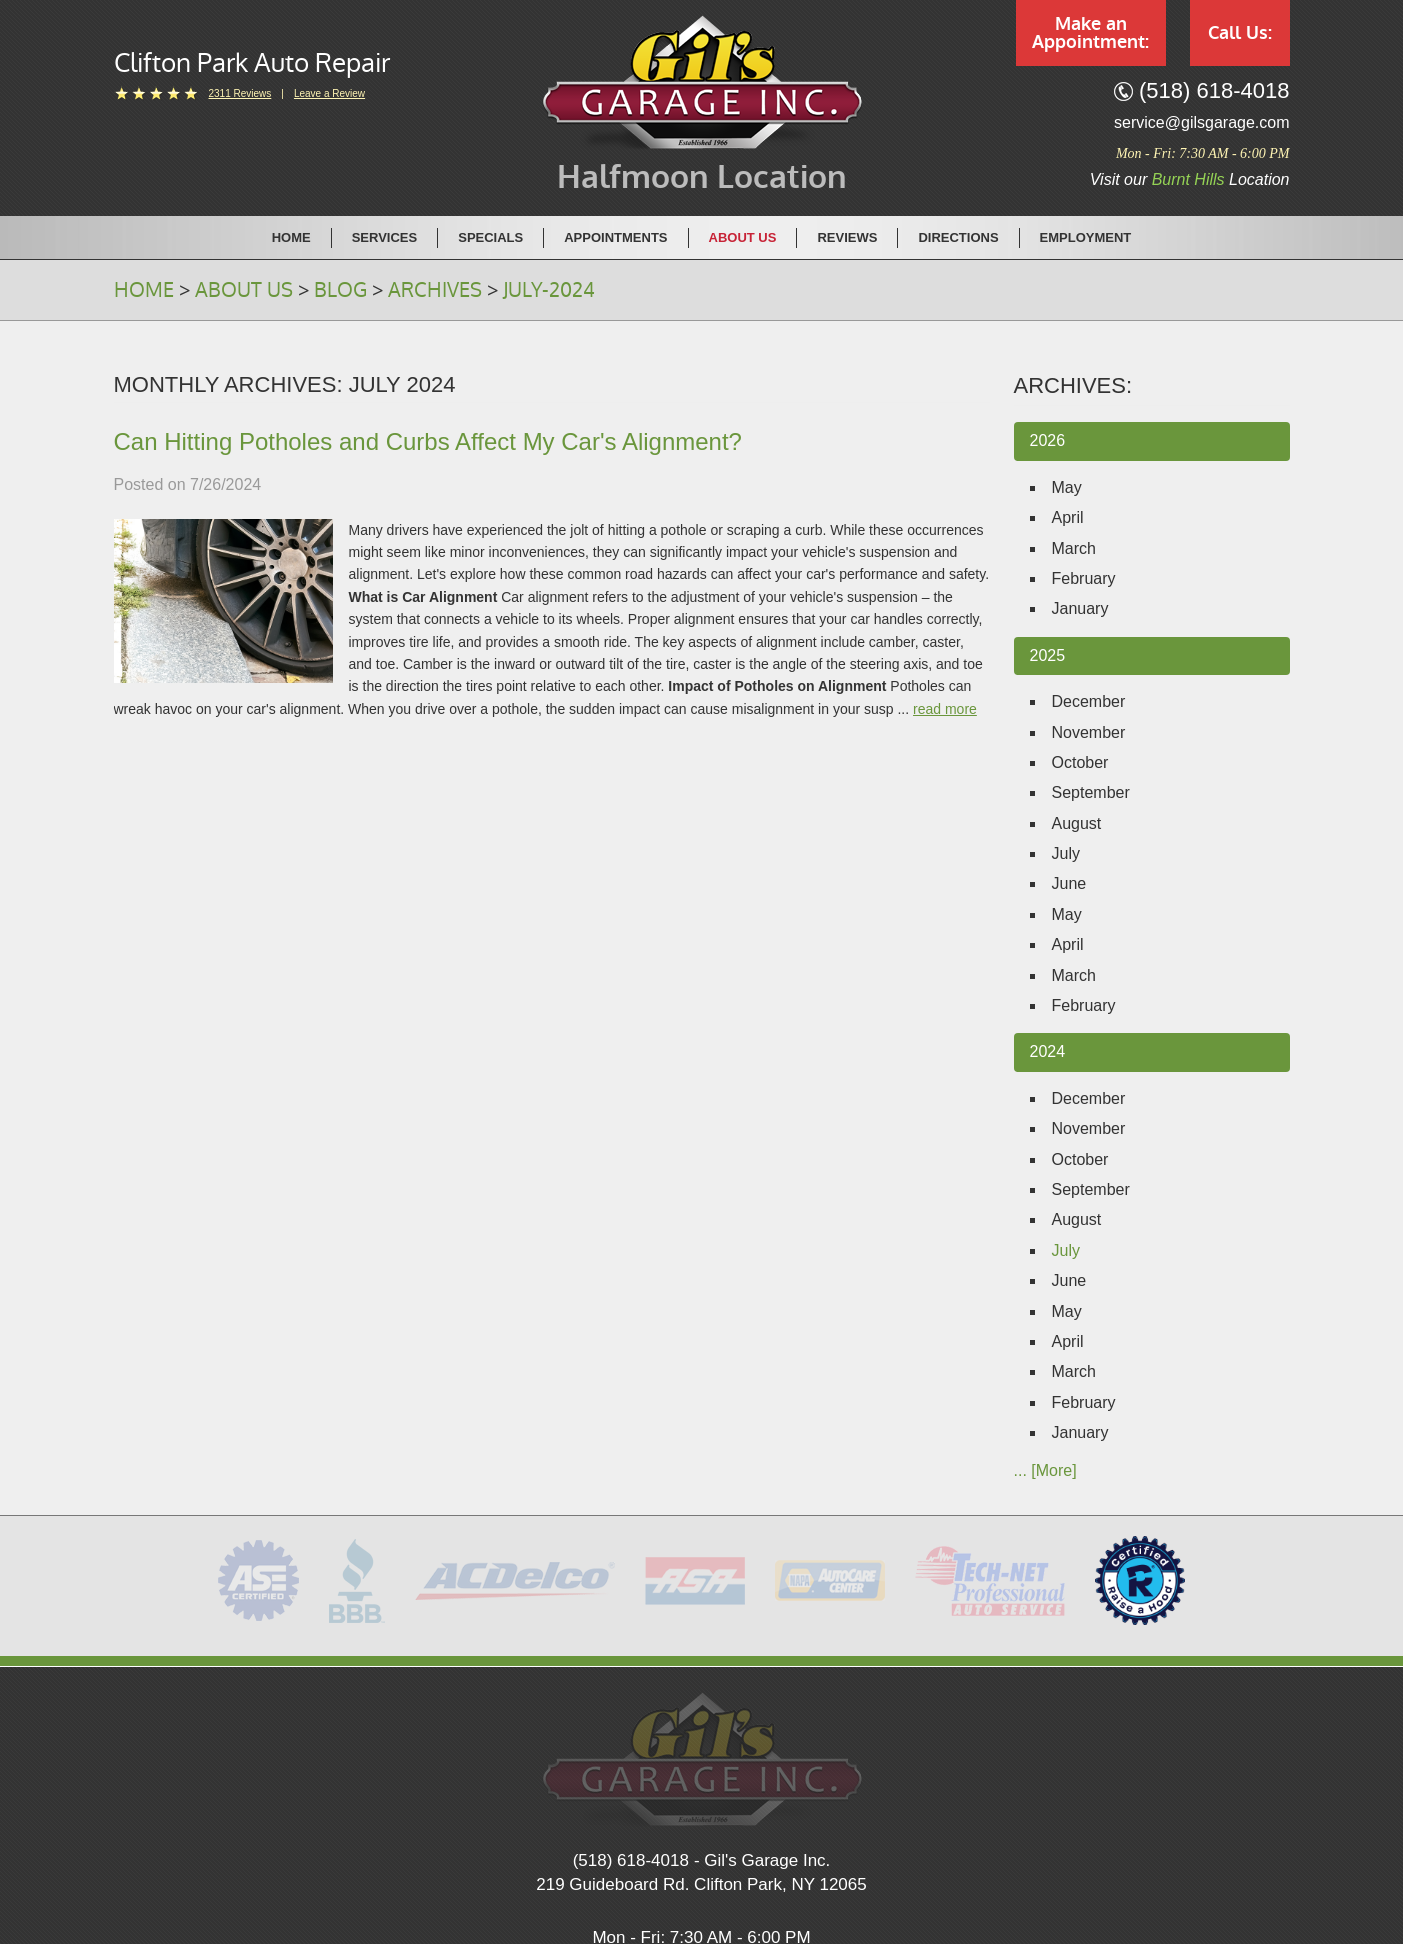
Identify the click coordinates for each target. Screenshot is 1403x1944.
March (1074, 548)
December (1089, 701)
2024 (1048, 1051)
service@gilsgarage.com (1201, 122)
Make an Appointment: (1090, 33)
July (1066, 853)
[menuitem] (292, 237)
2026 (1048, 440)
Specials (490, 237)
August (1077, 823)
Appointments (615, 237)
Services (385, 237)
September (1091, 792)
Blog (340, 290)
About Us (743, 237)
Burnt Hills (1188, 179)
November (1089, 732)
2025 (1048, 655)
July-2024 (549, 290)
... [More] (1045, 1470)
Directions (958, 237)
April (1068, 517)
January (1080, 608)
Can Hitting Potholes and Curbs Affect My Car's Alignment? (428, 441)
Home (291, 237)
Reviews (847, 237)
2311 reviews (240, 93)
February (1084, 578)
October (1080, 762)
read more (945, 709)
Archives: (1073, 385)
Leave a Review (329, 93)
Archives (435, 290)
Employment (1086, 237)
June (1069, 883)
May (1067, 487)
